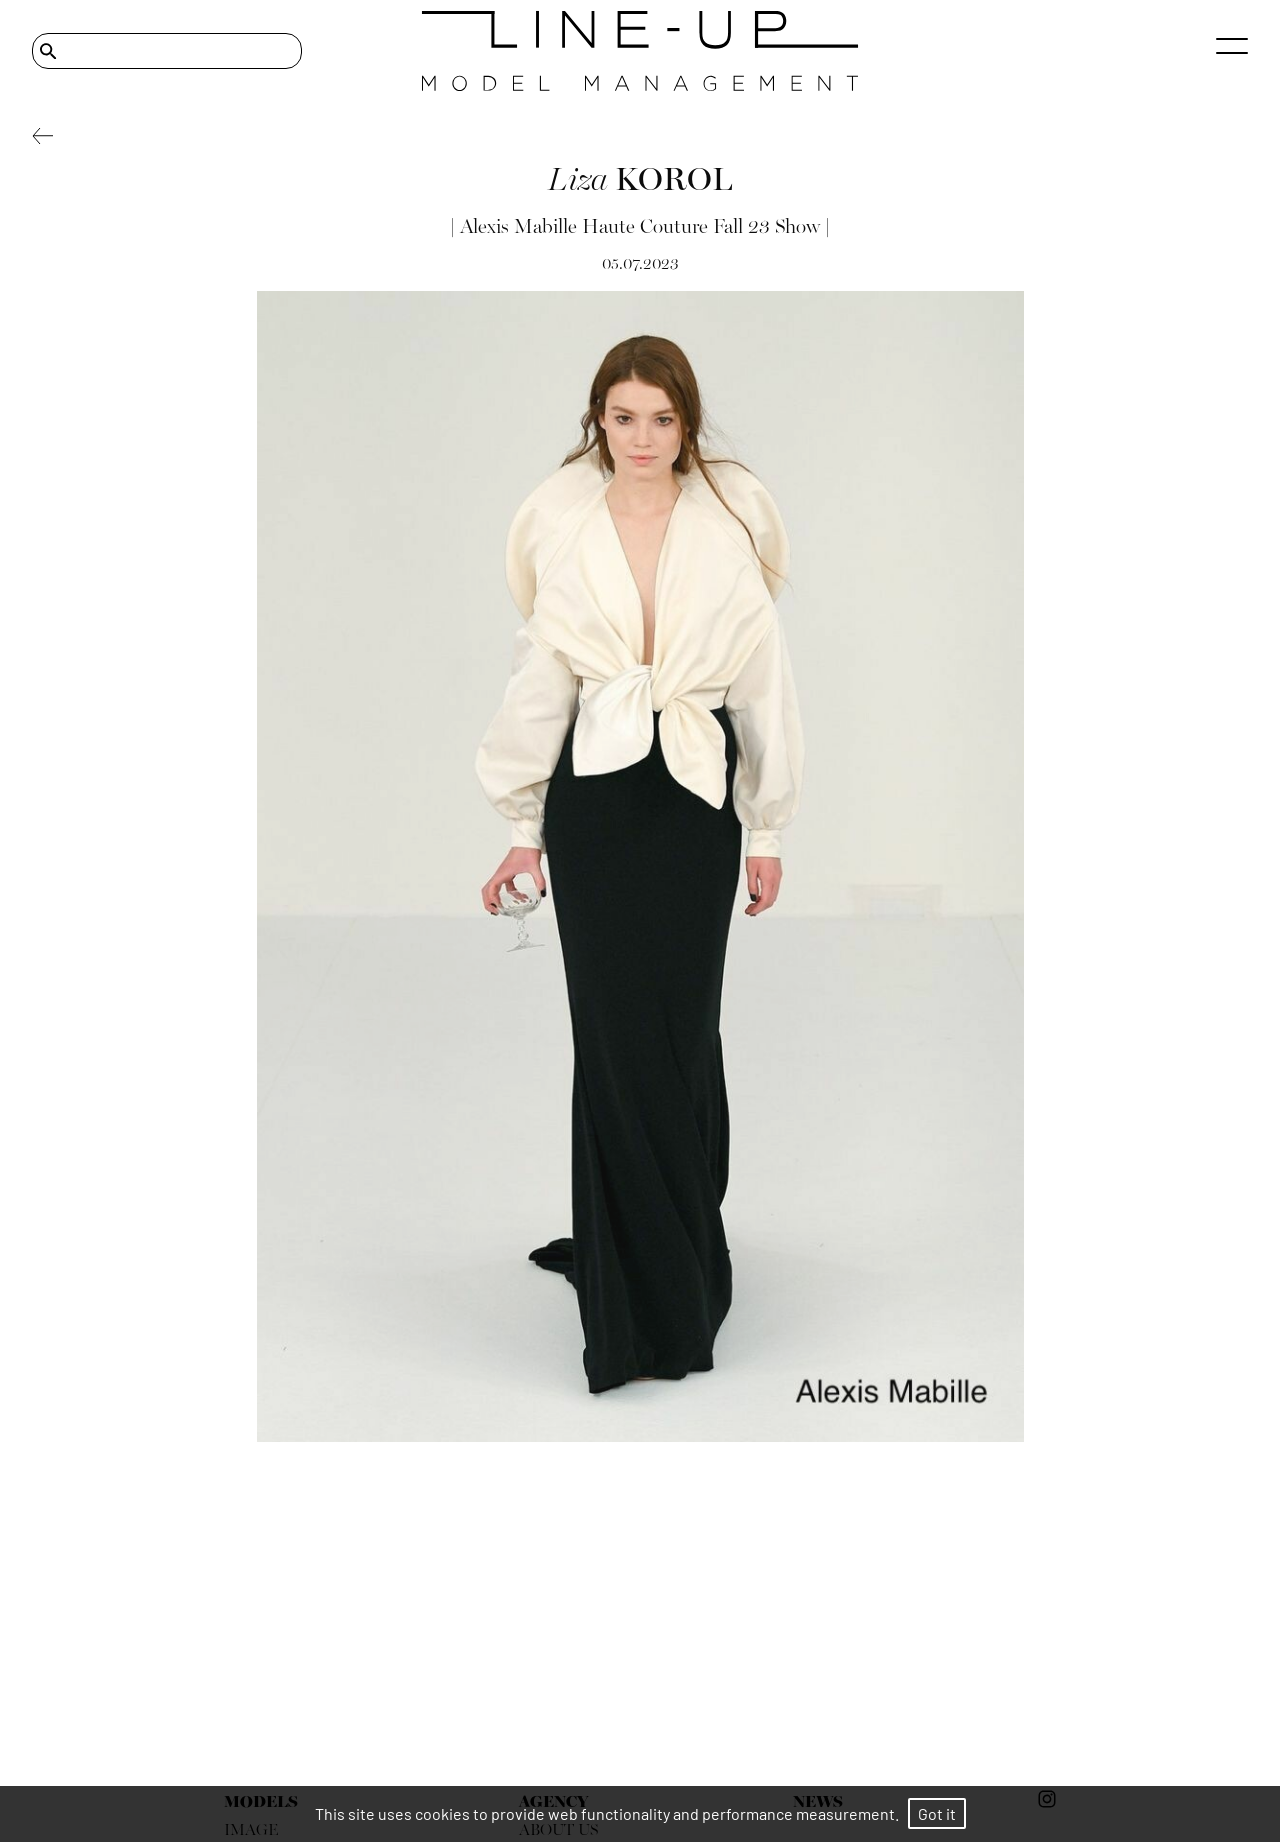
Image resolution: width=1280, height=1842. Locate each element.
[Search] (167, 51)
